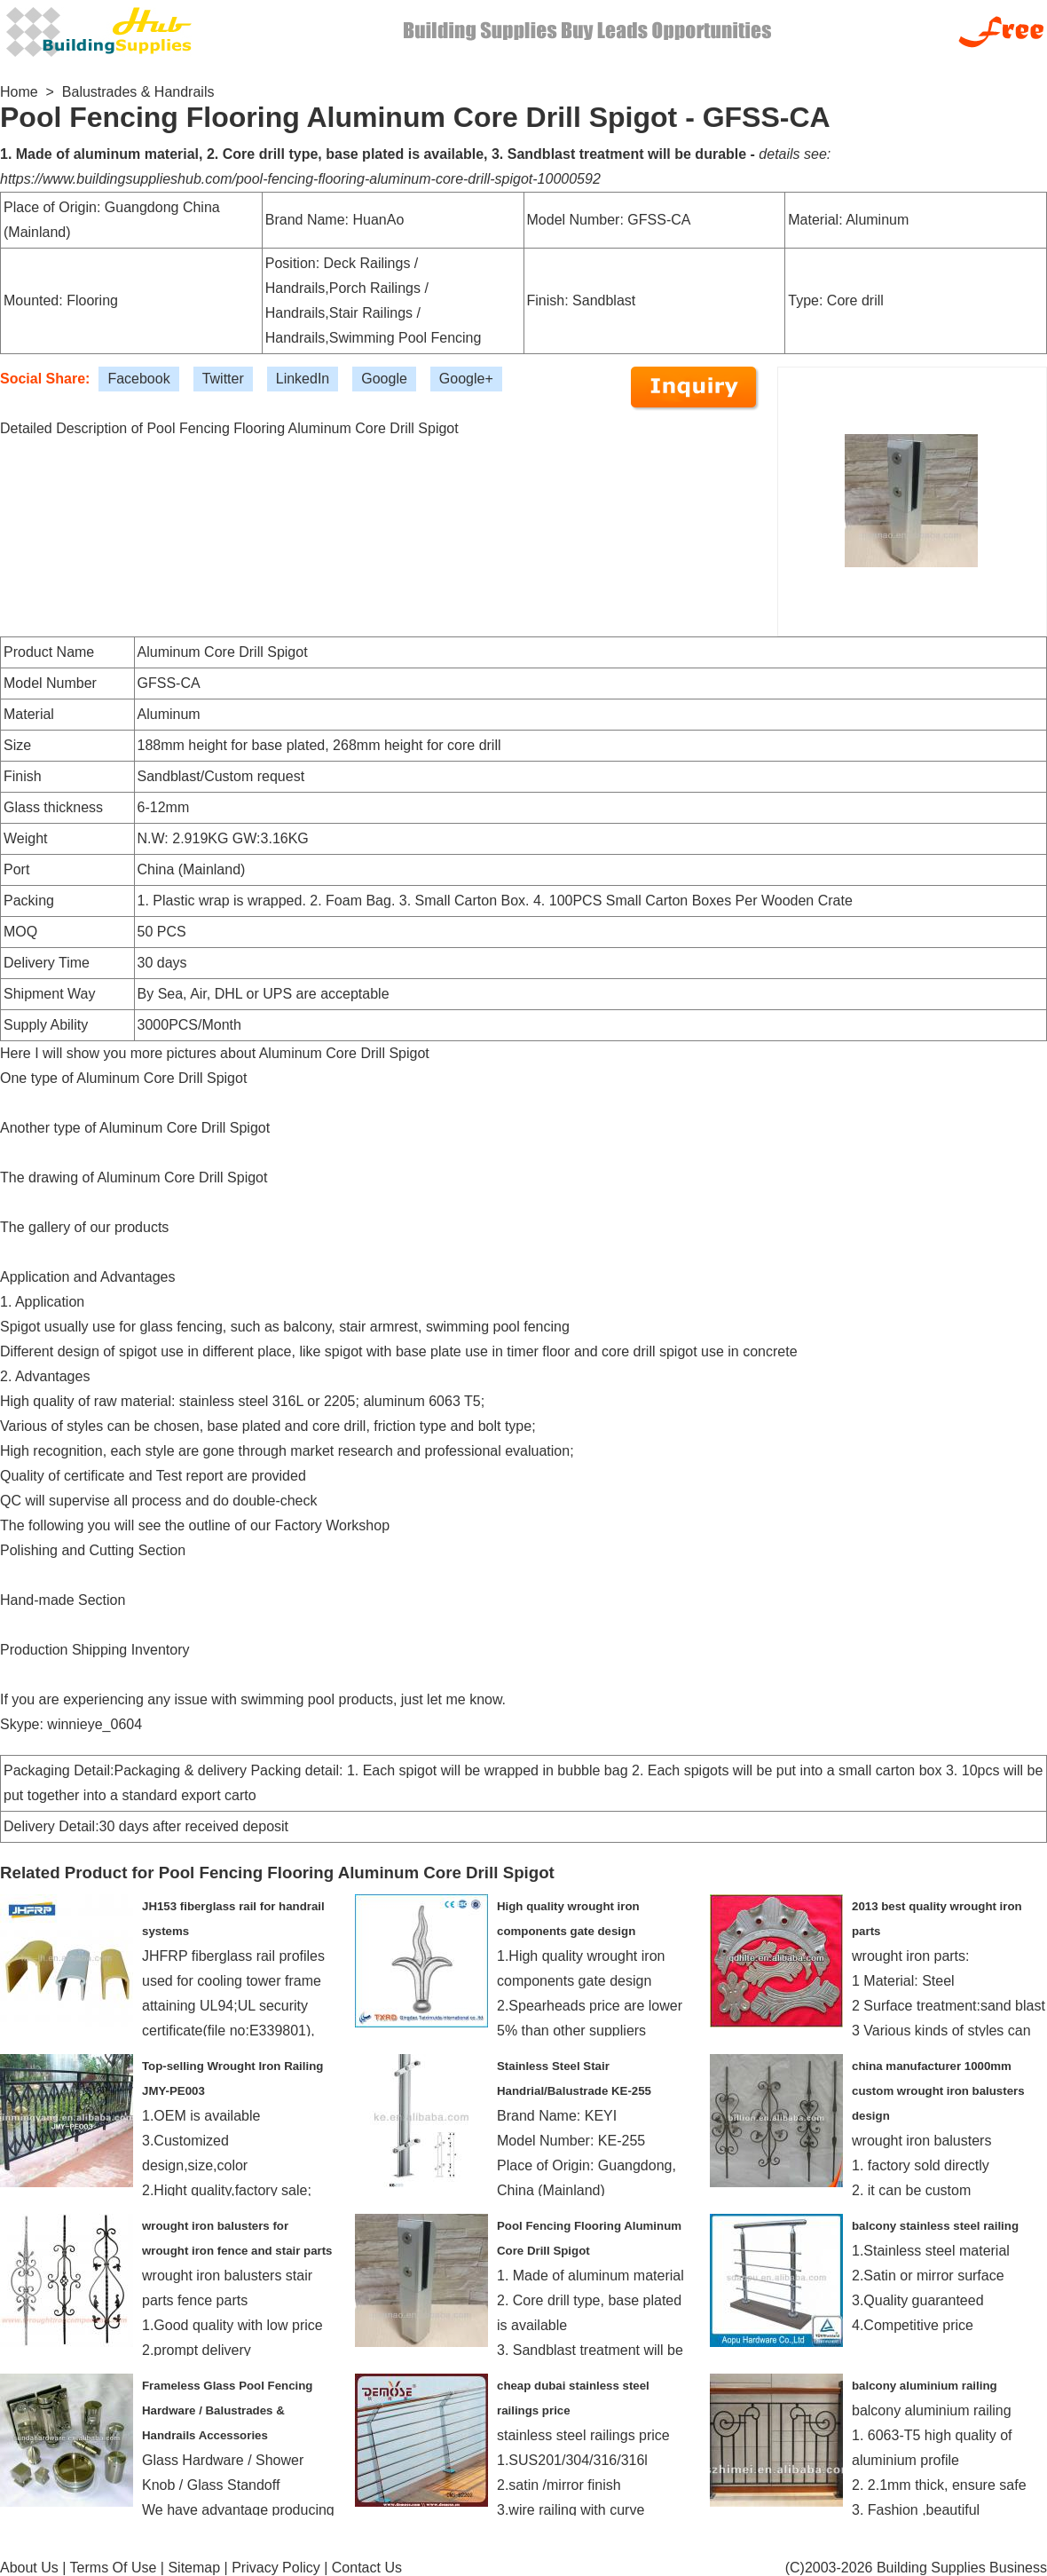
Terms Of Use (113, 2567)
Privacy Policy (276, 2567)
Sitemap (194, 2567)
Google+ (466, 378)
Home (19, 91)
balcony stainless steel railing (935, 2225)
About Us (29, 2567)
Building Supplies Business (962, 2567)
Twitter (223, 378)
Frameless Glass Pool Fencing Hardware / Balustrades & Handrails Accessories (227, 2410)
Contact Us (367, 2567)
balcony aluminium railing (924, 2385)
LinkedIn (303, 378)
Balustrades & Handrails (138, 91)
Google (384, 378)
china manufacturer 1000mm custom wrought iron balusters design (938, 2090)
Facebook (138, 378)
